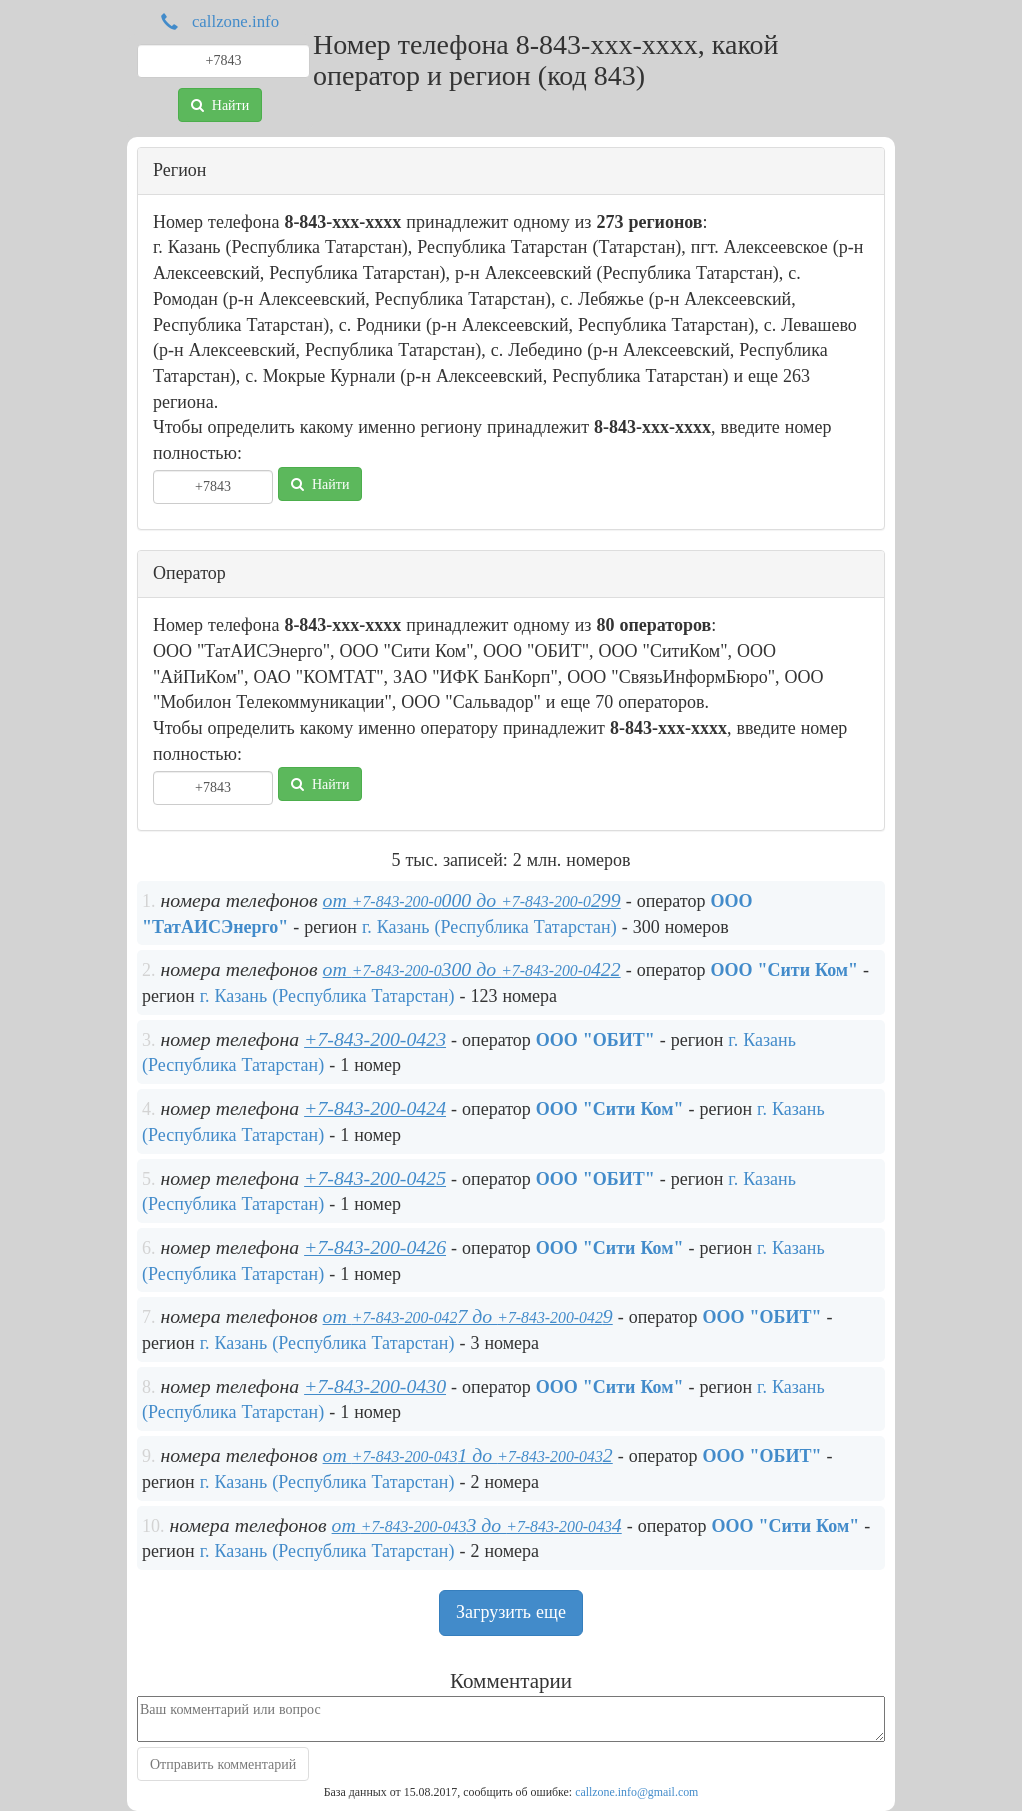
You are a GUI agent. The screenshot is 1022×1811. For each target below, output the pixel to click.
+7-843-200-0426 (375, 1247)
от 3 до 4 (477, 1525)
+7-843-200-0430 (375, 1386)
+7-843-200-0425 (375, 1178)
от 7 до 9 (468, 1316)
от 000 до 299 (472, 900)
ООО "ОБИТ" (595, 1040)
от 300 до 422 (472, 969)
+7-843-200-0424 (375, 1108)
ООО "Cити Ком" (784, 970)
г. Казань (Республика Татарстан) (489, 927)
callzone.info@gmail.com (636, 1792)
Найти (220, 105)
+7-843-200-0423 (375, 1039)
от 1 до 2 (468, 1455)
